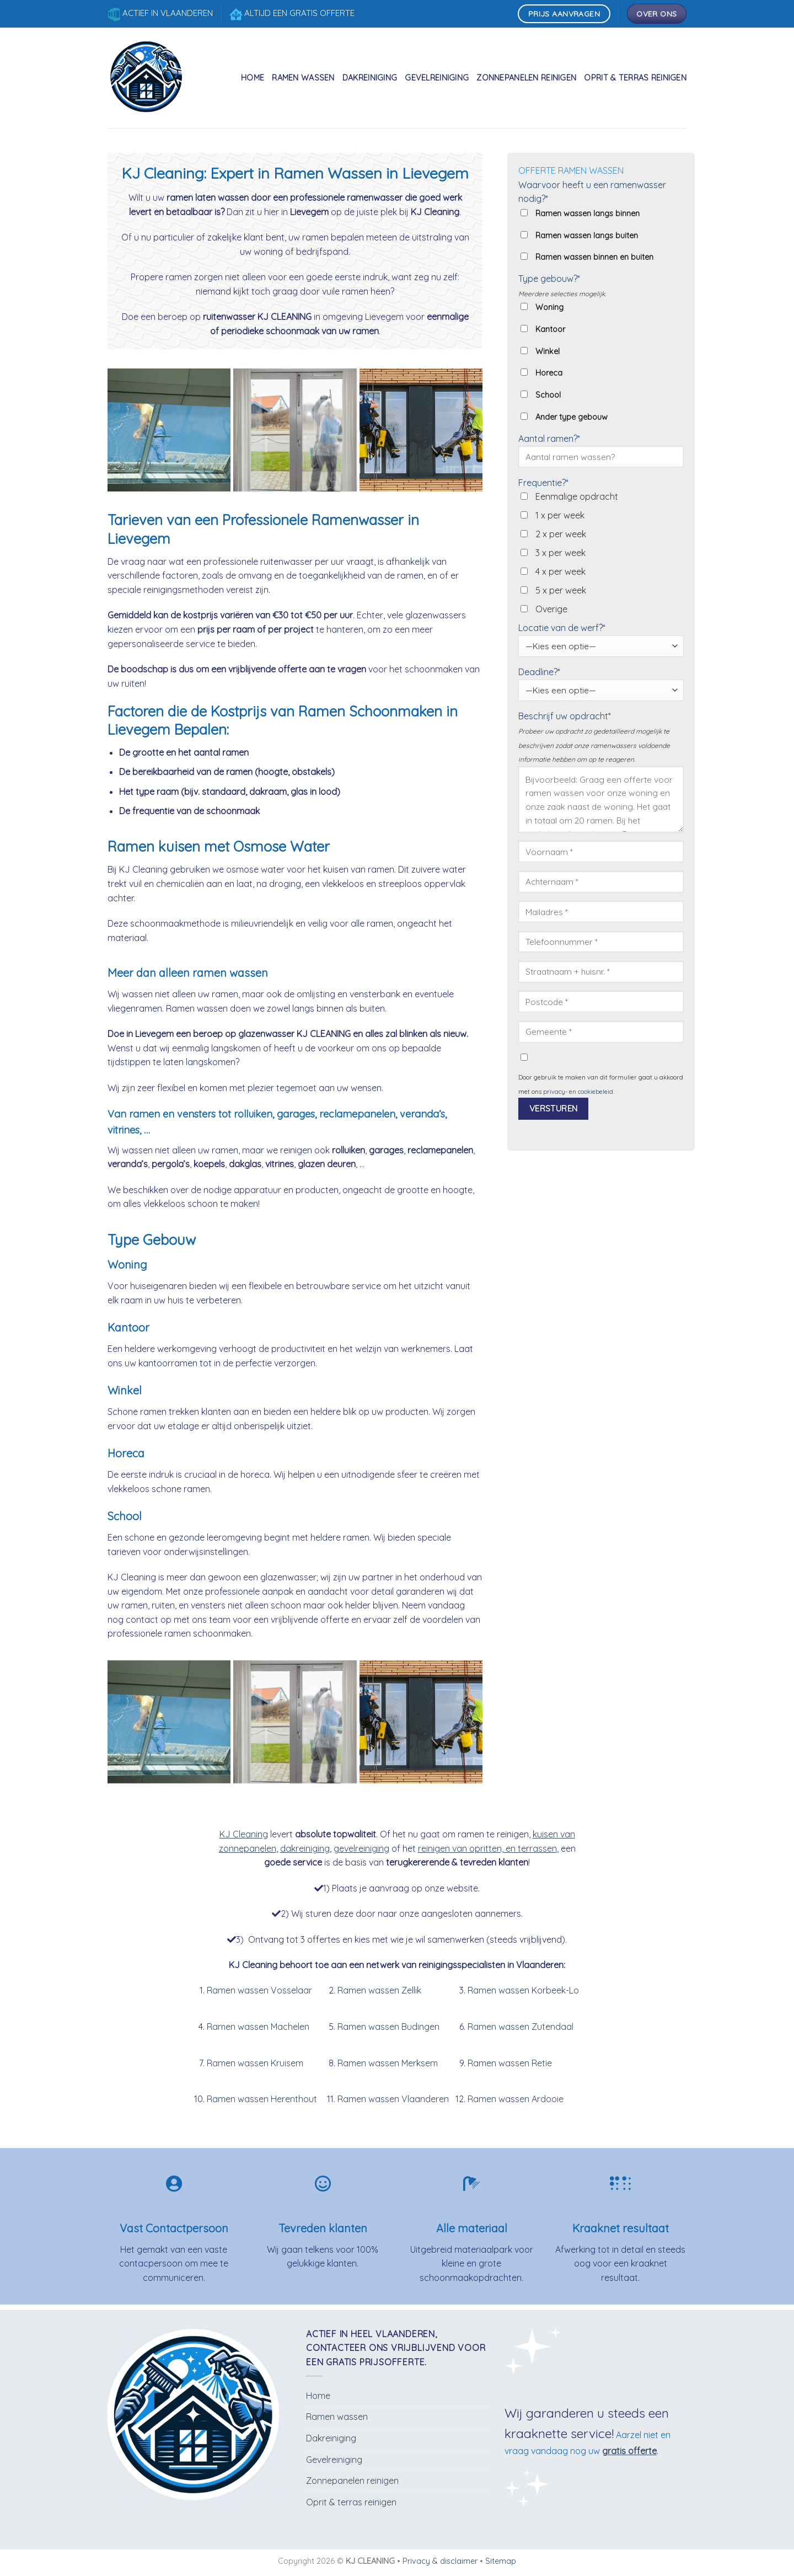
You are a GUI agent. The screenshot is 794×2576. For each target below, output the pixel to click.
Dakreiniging (369, 78)
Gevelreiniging (437, 78)
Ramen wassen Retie (510, 2063)
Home (252, 78)
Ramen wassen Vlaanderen (393, 2098)
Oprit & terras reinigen (635, 78)
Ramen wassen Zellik (379, 1990)
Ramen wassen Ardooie (516, 2098)
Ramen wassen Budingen (388, 2026)
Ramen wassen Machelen (258, 2026)
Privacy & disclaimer (440, 2561)
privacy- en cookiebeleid (578, 1091)
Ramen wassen (303, 78)
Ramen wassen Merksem (387, 2063)
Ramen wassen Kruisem (255, 2063)
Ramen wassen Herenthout (262, 2098)
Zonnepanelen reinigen (526, 78)
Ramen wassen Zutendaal (520, 2026)
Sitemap (500, 2561)
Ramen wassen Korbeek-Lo (523, 1990)
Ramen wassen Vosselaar (259, 1990)
